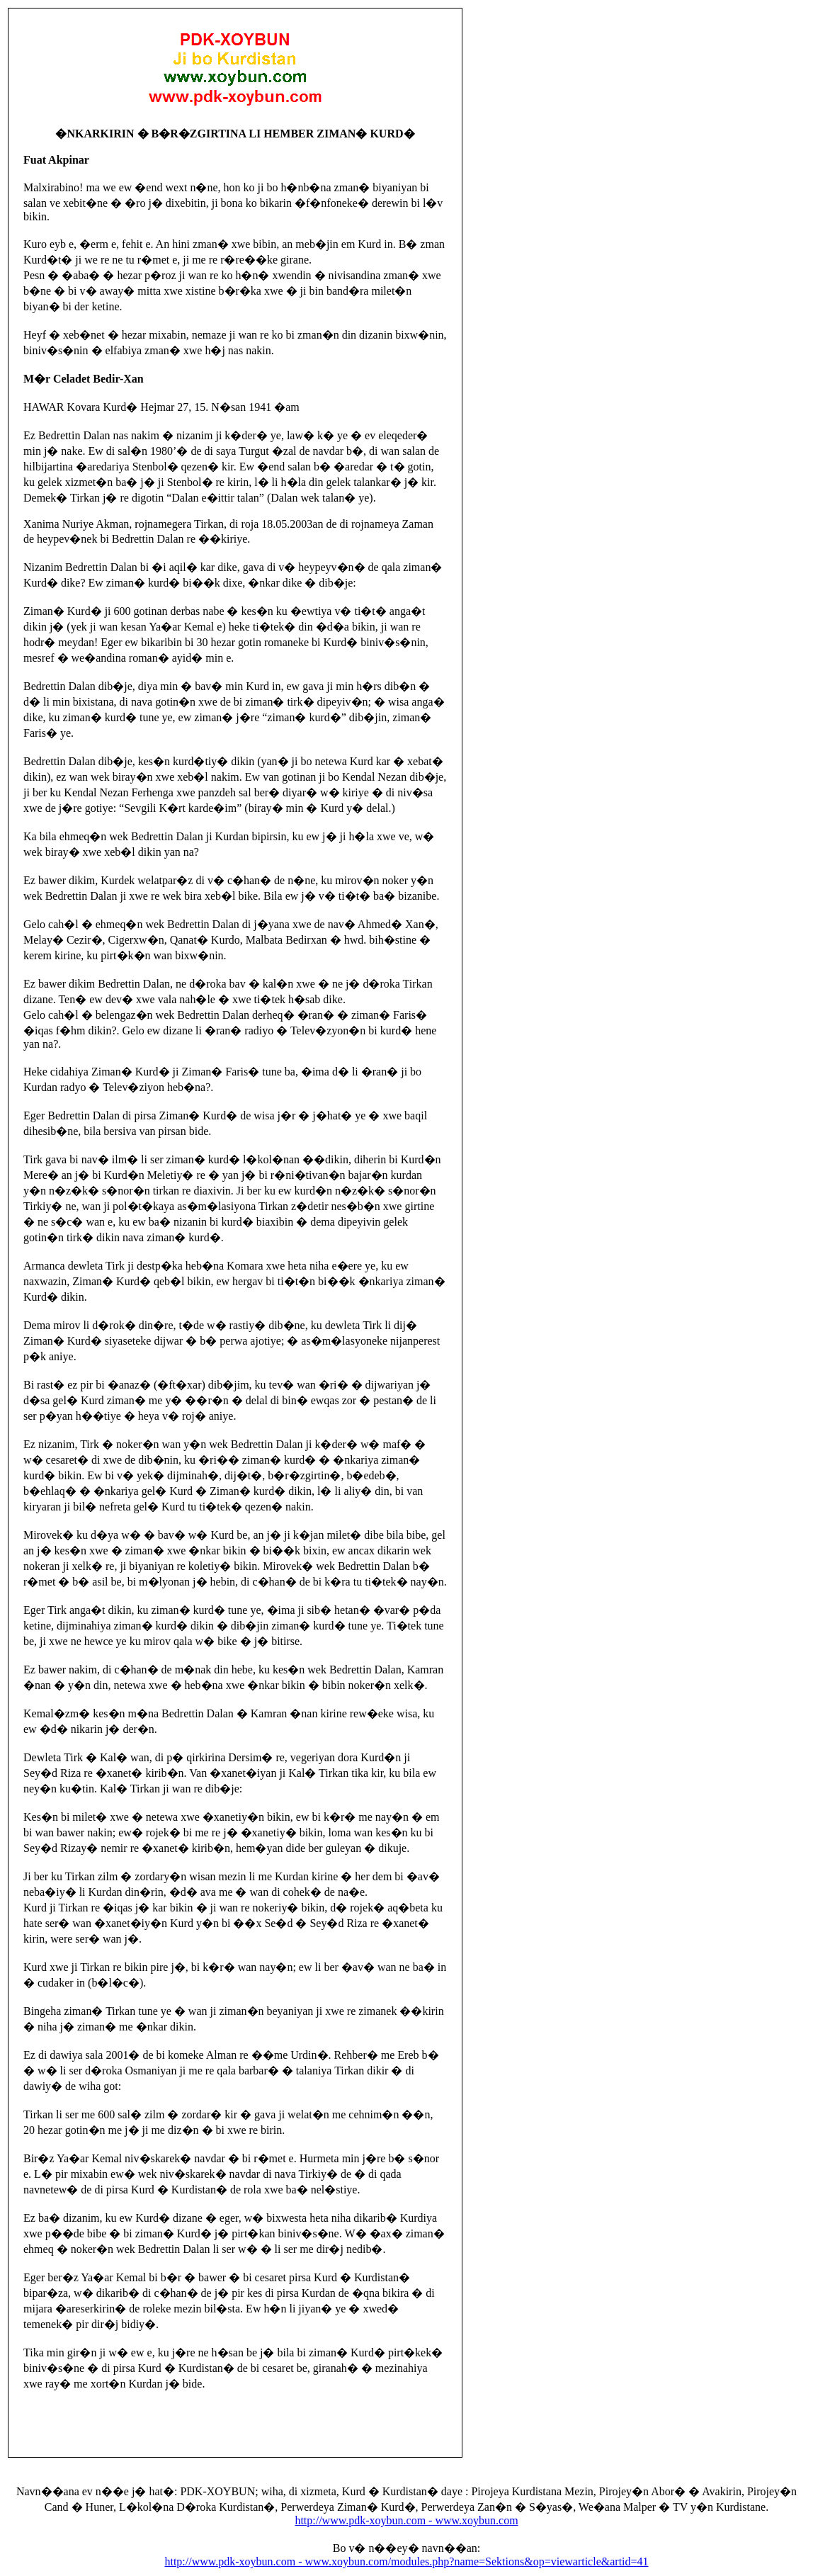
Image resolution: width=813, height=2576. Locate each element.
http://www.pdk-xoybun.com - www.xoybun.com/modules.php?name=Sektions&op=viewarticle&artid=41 (406, 2561)
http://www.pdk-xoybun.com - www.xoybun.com (406, 2520)
